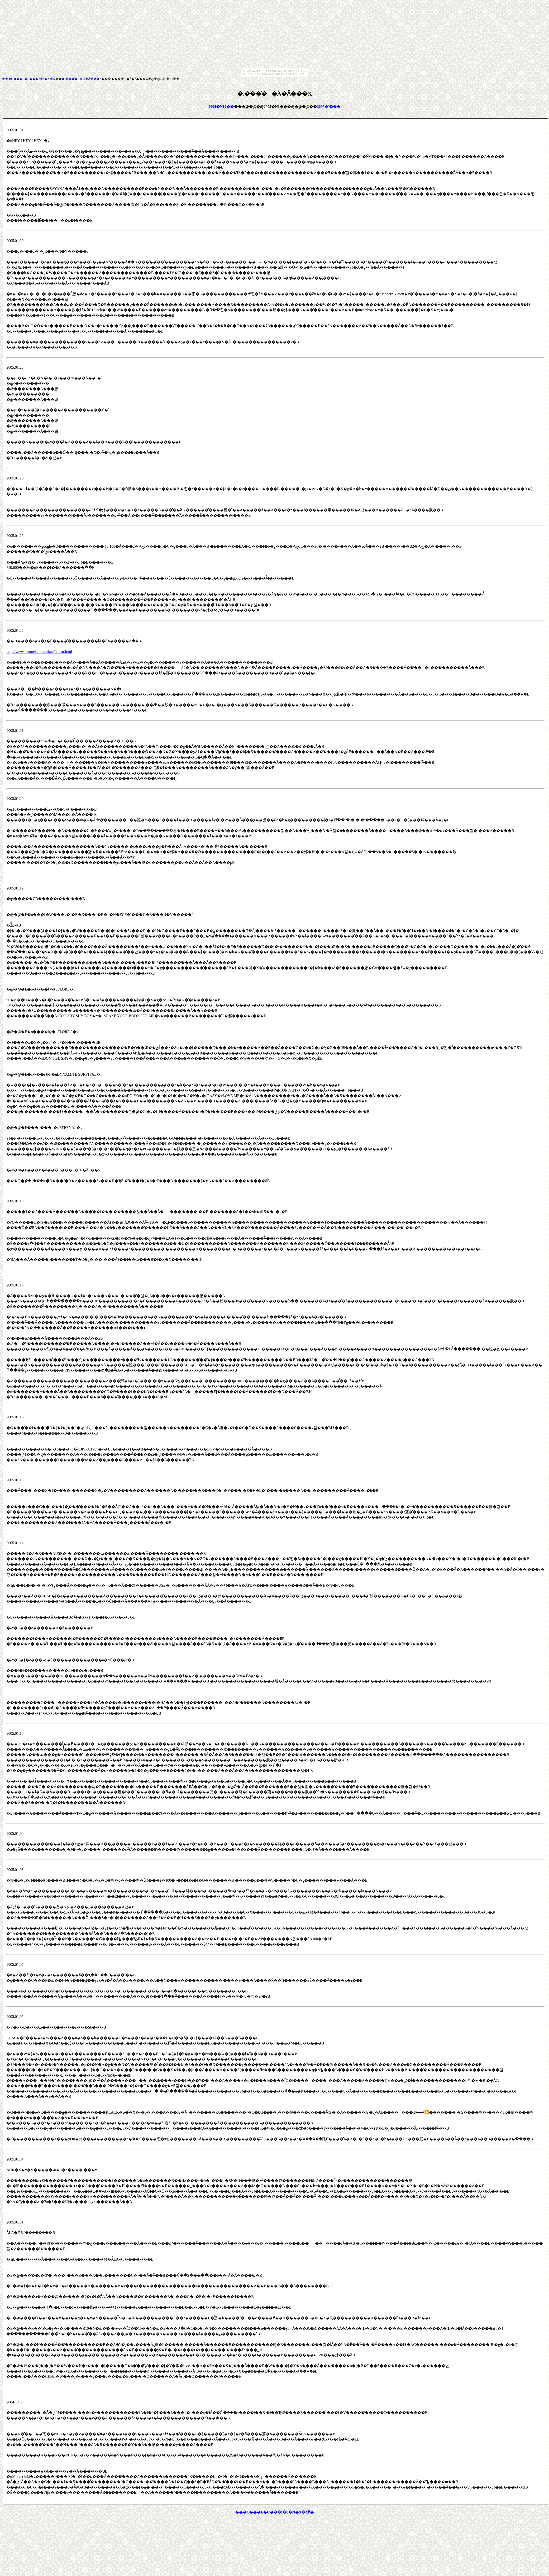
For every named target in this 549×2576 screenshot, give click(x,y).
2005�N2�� (329, 107)
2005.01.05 (15, 2017)
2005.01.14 (15, 1543)
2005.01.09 (15, 1834)
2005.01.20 (15, 799)
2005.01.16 (15, 1417)
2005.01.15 (15, 1480)
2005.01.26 (15, 478)
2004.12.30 (15, 2402)
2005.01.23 (15, 536)
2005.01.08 (15, 1870)
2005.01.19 (15, 888)
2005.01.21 (15, 731)
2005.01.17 (15, 1285)
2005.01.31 (15, 130)
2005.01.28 (15, 367)
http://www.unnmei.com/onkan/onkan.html (39, 652)
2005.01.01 (15, 2222)
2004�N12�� (221, 107)
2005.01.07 (15, 1964)
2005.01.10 (15, 1733)
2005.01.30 (15, 241)
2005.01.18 (15, 1201)
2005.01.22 (15, 630)
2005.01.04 (15, 2159)
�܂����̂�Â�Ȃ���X (81, 79)
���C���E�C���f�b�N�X (28, 79)
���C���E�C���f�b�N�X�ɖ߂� (274, 2512)
